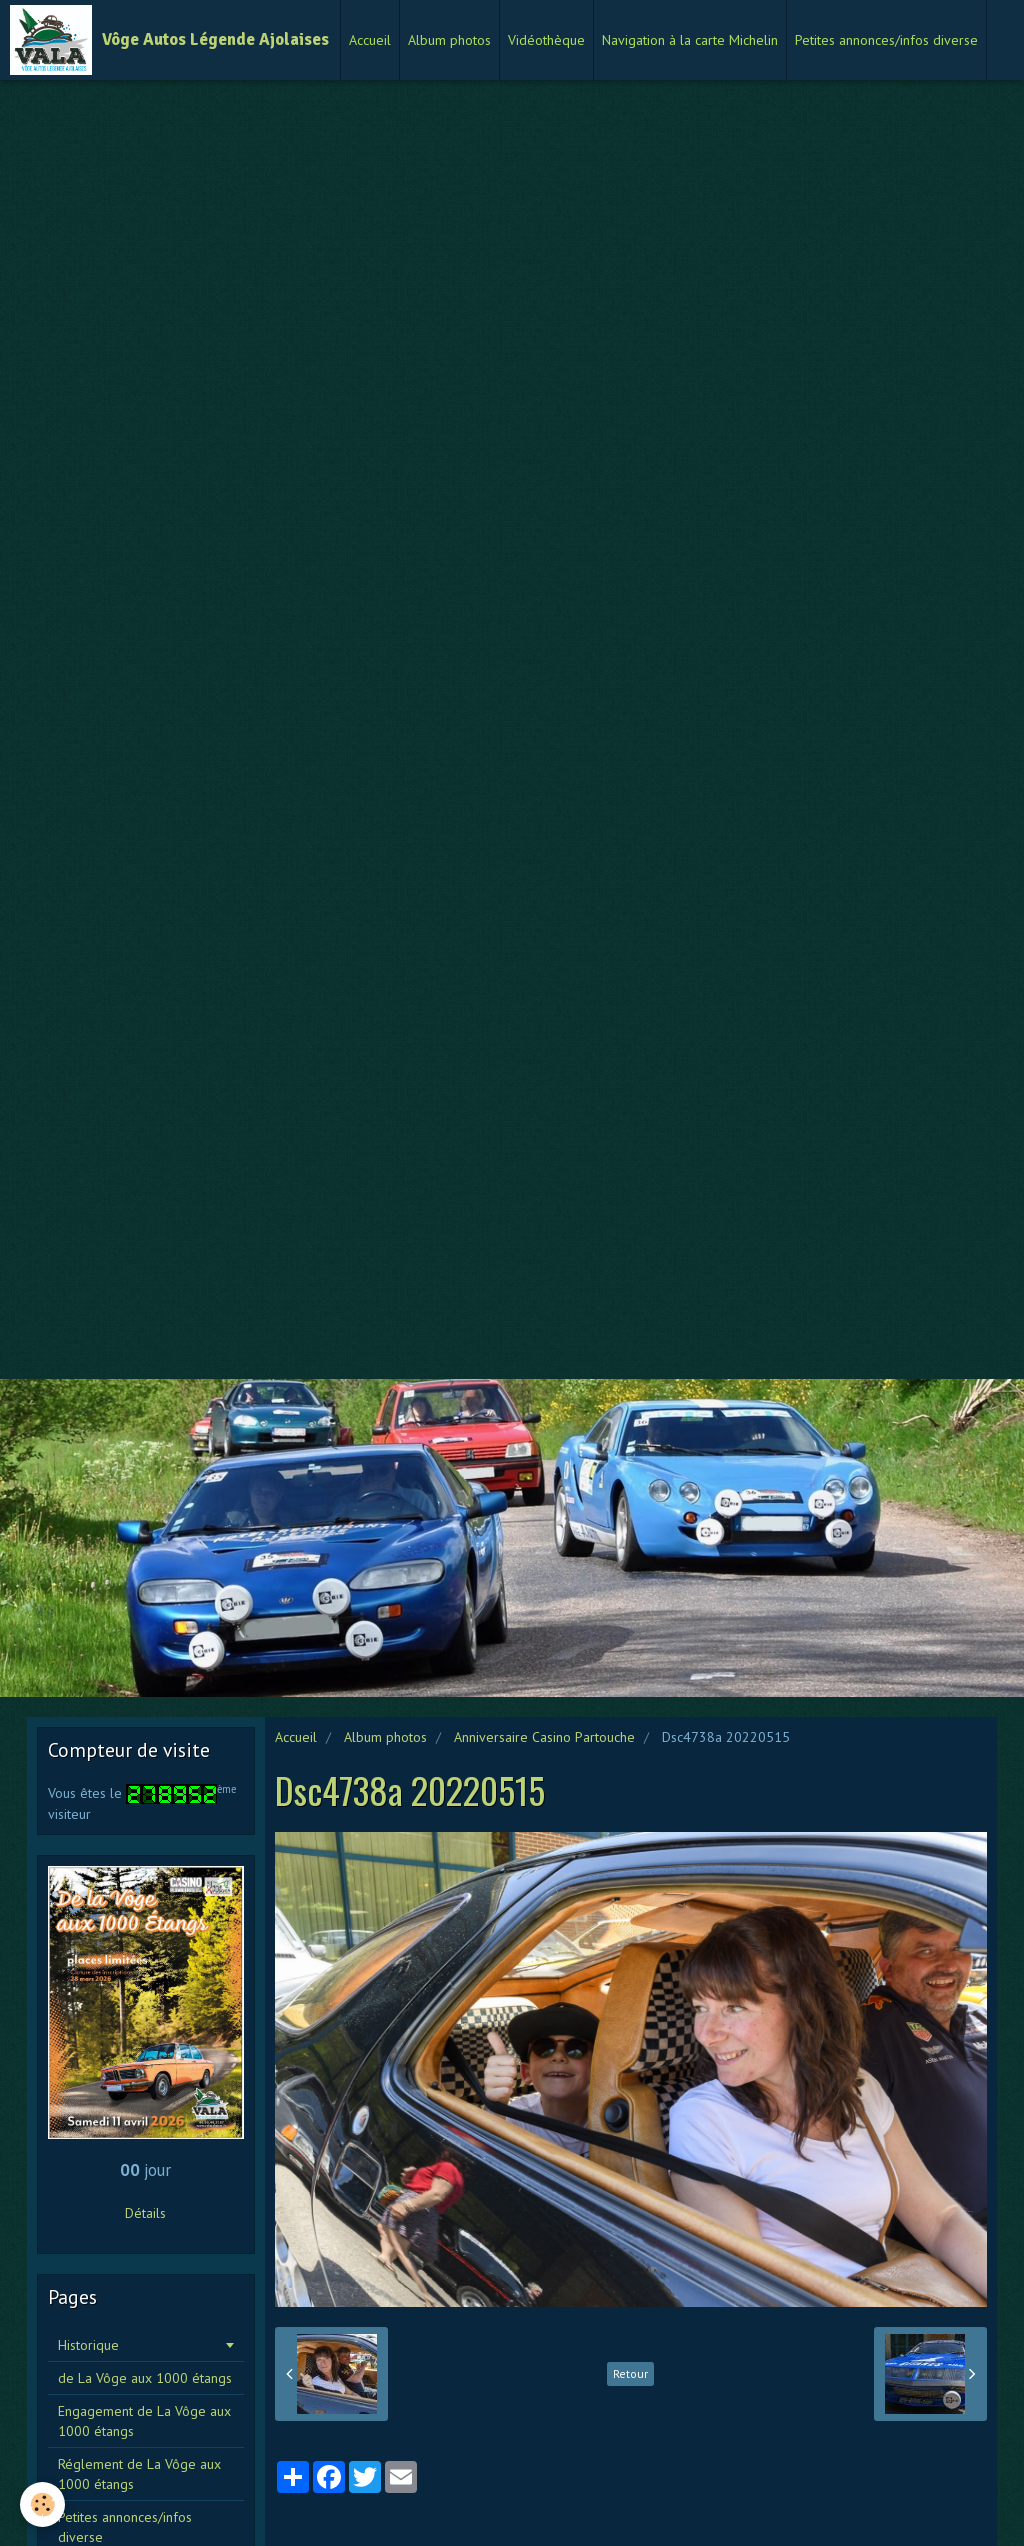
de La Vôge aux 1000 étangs (145, 2378)
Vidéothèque (546, 40)
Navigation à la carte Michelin (690, 40)
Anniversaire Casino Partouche (544, 1737)
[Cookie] (42, 2504)
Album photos (449, 40)
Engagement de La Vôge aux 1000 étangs (144, 2421)
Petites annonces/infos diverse (886, 40)
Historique (88, 2345)
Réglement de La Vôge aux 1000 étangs (139, 2474)
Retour (630, 2373)
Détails (145, 2213)
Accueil (370, 40)
